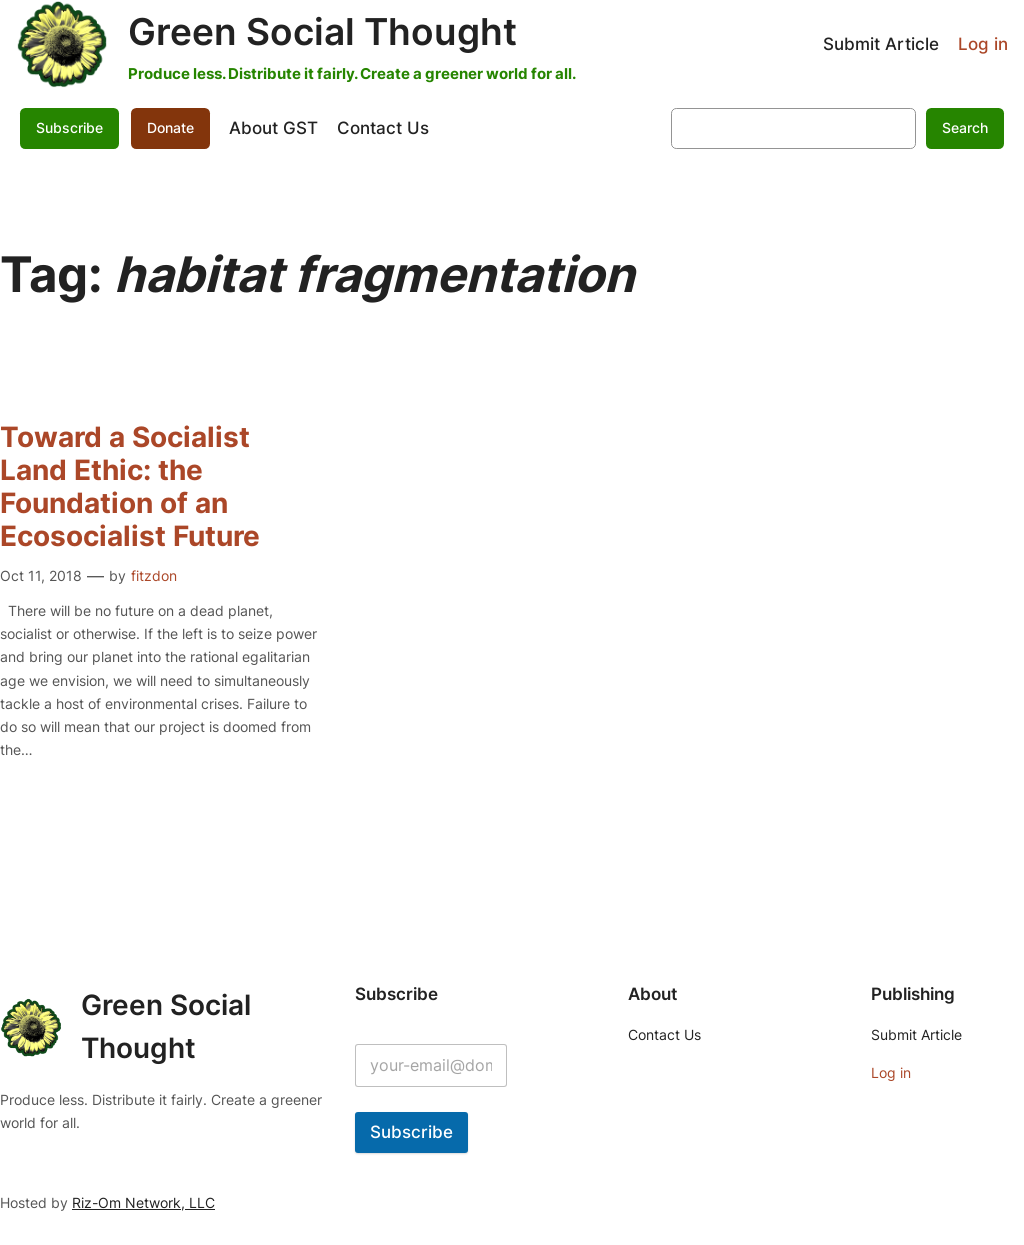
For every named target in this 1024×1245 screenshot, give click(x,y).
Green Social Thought (322, 31)
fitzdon (154, 575)
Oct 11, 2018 (41, 575)
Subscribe (69, 127)
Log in (983, 44)
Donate (170, 127)
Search (965, 127)
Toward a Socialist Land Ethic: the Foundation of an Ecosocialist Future (130, 487)
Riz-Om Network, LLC (143, 1202)
